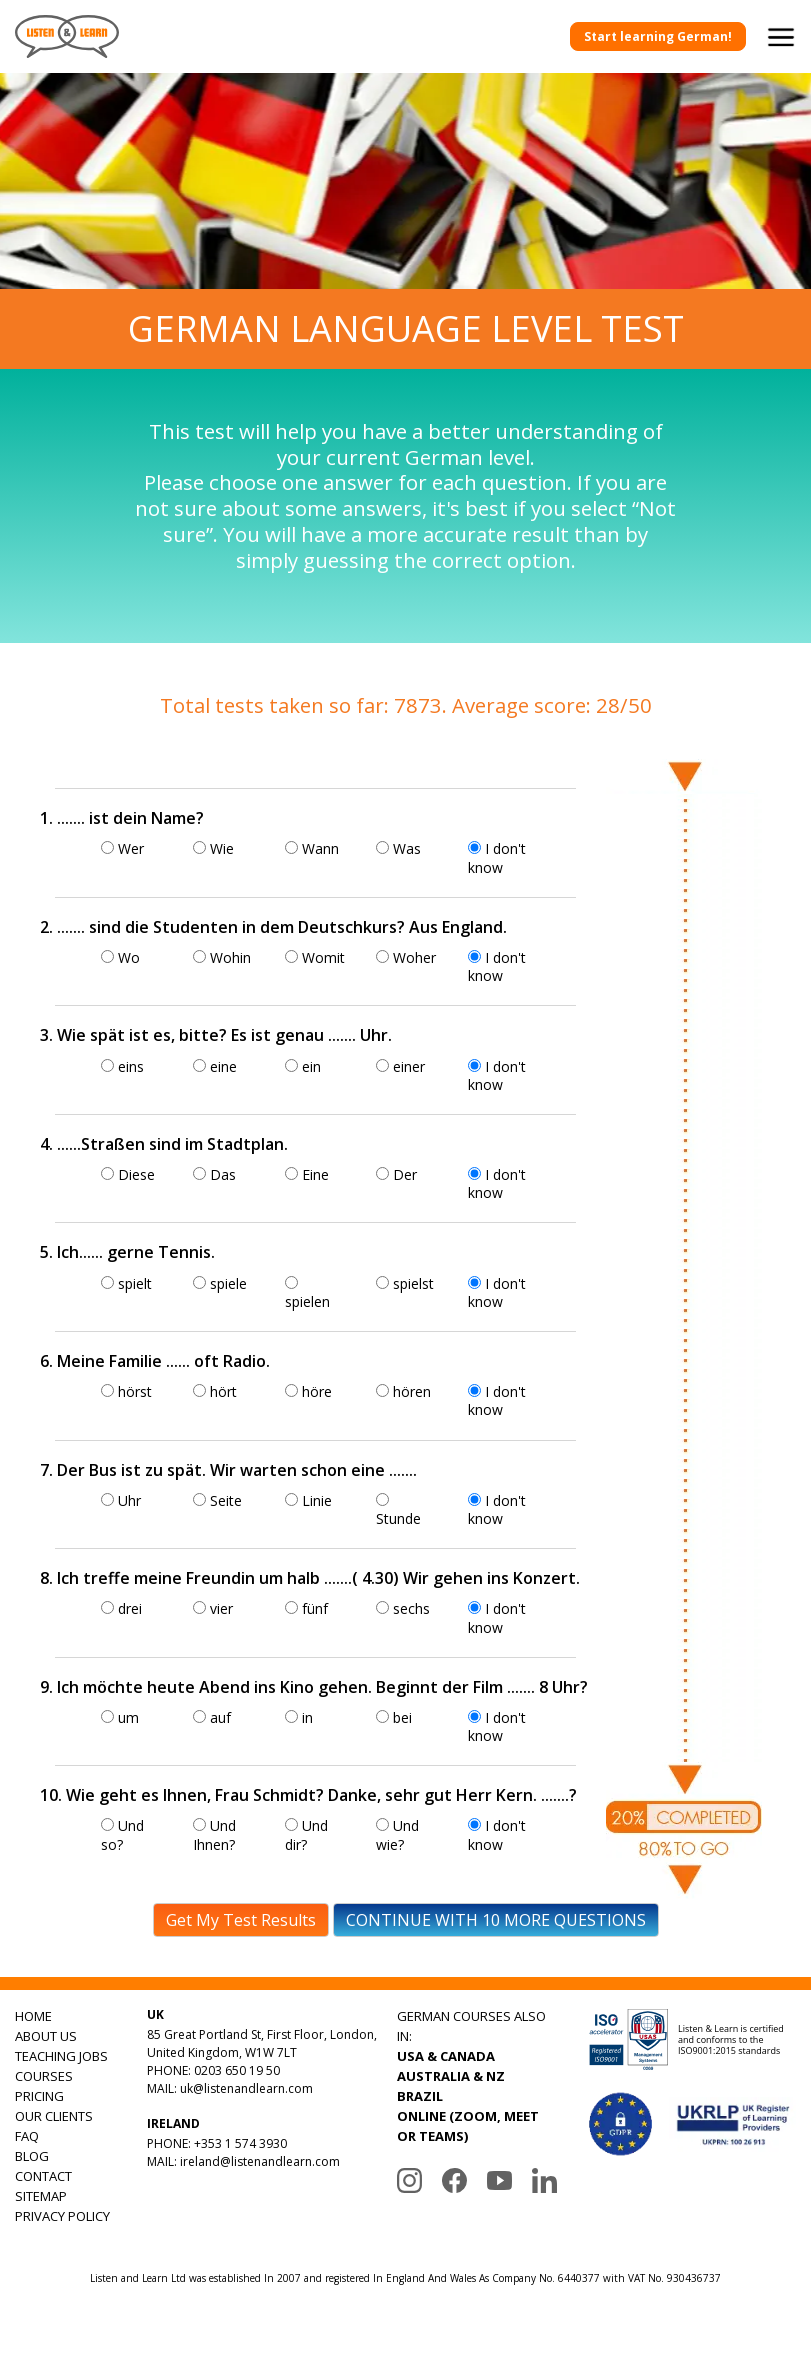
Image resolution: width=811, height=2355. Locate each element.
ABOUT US (46, 2036)
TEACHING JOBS (61, 2056)
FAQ (27, 2136)
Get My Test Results (241, 1920)
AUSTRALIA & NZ (451, 2076)
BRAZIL (420, 2096)
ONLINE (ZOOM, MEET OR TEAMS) (468, 2126)
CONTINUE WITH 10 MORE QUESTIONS (496, 1920)
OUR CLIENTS (54, 2116)
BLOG (32, 2156)
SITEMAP (41, 2196)
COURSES (44, 2076)
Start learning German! (658, 36)
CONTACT (43, 2176)
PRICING (39, 2096)
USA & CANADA (446, 2056)
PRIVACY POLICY (62, 2216)
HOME (33, 2016)
